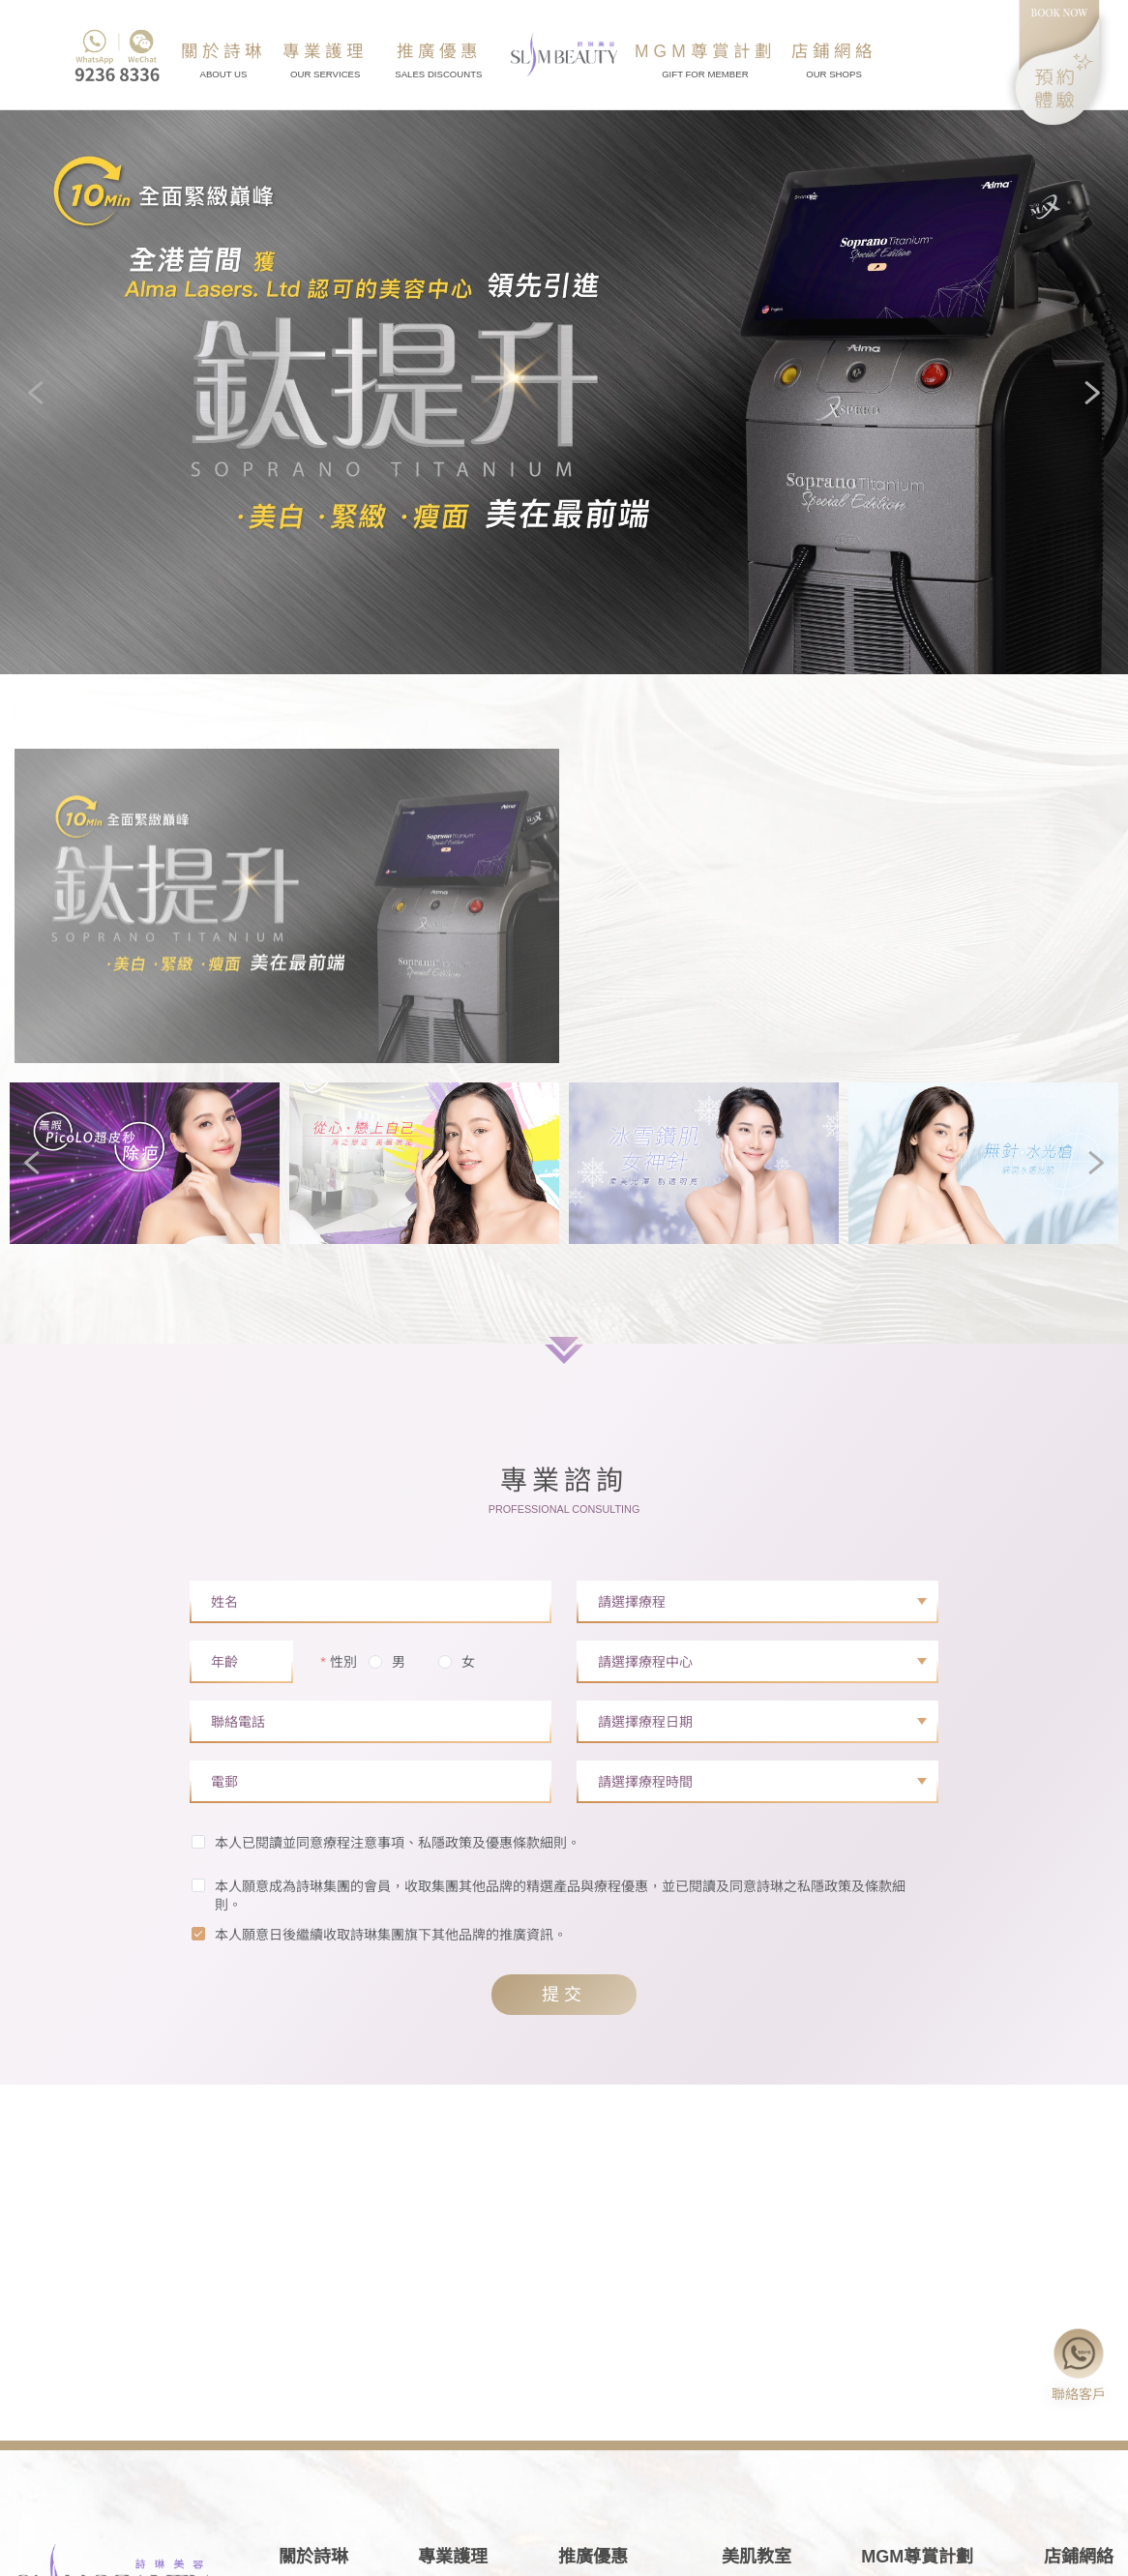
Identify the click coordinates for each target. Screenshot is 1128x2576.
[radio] (387, 1663)
